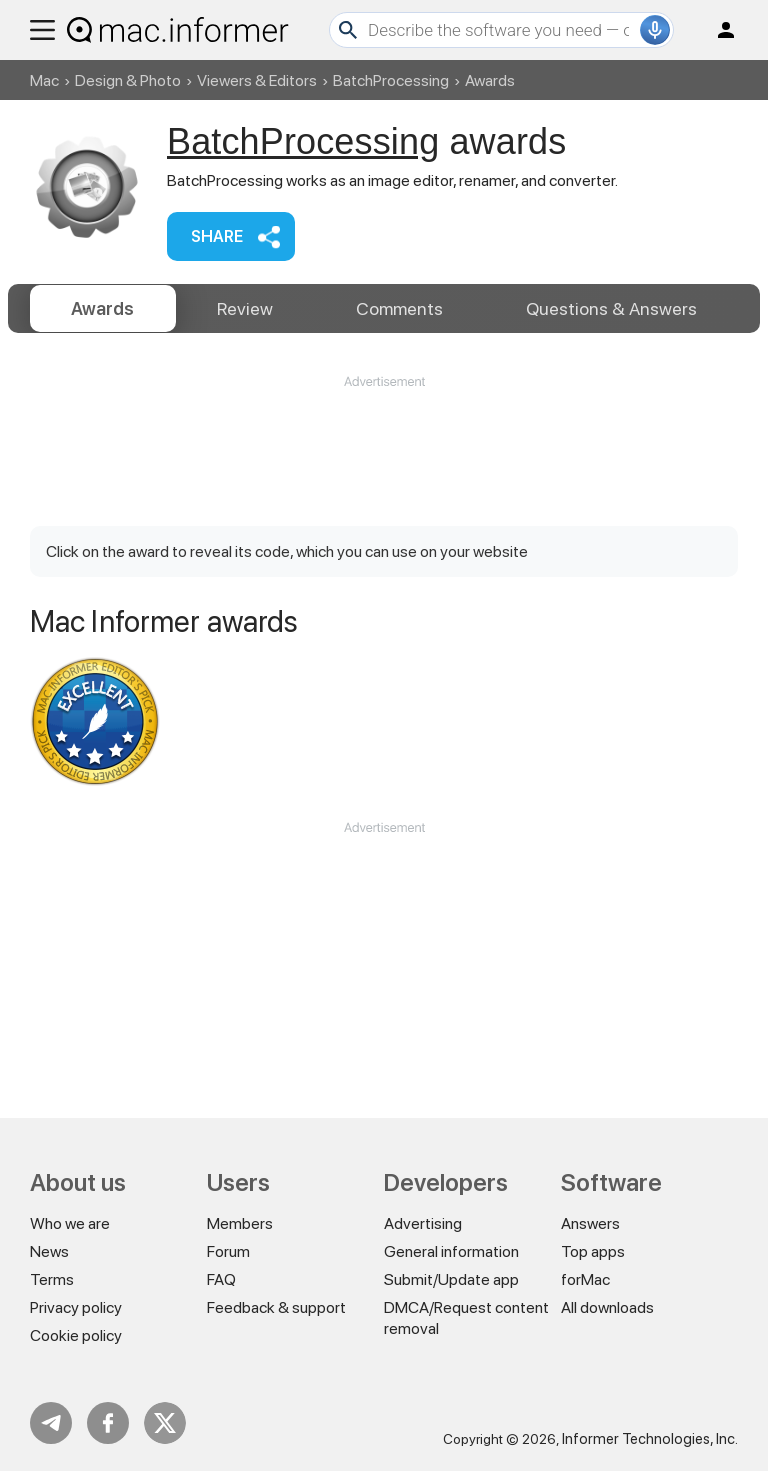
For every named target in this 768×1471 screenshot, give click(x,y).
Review (245, 308)
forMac (585, 1279)
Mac (44, 80)
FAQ (221, 1279)
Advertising (423, 1223)
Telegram (51, 1423)
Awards (102, 308)
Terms (52, 1279)
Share (217, 236)
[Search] (501, 30)
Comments (399, 308)
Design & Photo (128, 80)
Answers (611, 308)
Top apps (593, 1251)
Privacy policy (76, 1307)
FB (108, 1423)
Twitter (165, 1423)
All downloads (607, 1307)
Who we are (70, 1223)
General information (451, 1251)
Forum (228, 1251)
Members (240, 1223)
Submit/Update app (451, 1279)
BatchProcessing (391, 80)
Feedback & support (276, 1307)
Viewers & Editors (257, 80)
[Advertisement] (384, 442)
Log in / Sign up (717, 30)
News (49, 1251)
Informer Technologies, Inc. (650, 1439)
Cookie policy (76, 1335)
